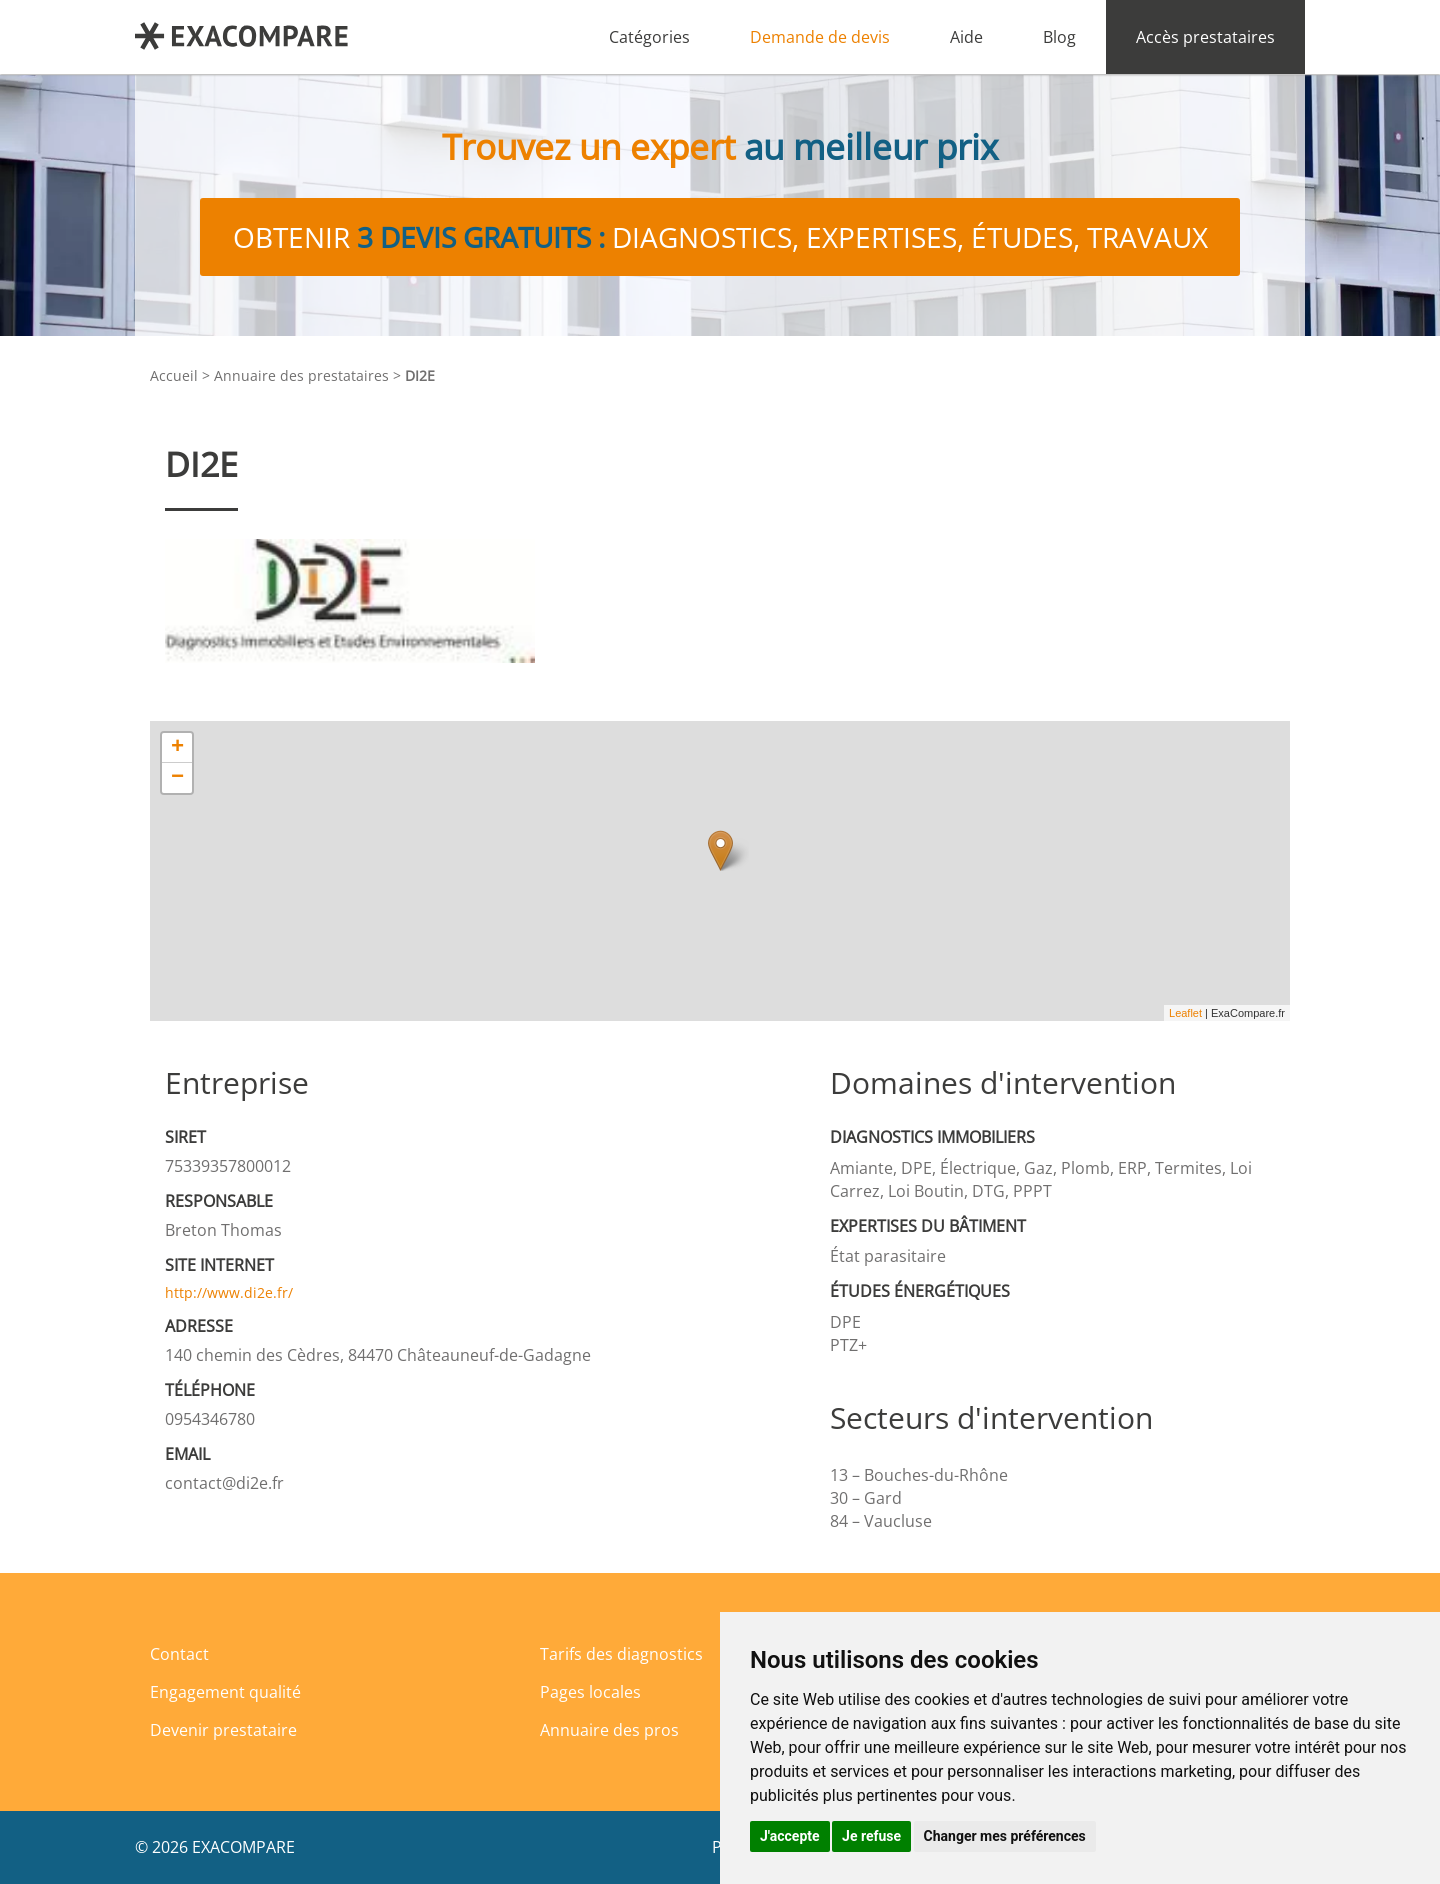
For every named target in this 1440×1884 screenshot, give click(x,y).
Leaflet (1185, 1013)
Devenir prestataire (223, 1730)
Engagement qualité (225, 1692)
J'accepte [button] (790, 1836)
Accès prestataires (1205, 37)
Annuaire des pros (609, 1730)
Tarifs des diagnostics (621, 1654)
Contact (179, 1654)
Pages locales (590, 1692)
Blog (1059, 37)
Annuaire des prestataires (301, 375)
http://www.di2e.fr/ (229, 1292)
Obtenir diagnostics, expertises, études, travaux (720, 237)
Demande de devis (820, 37)
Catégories (649, 37)
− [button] (177, 778)
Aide (966, 37)
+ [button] (177, 748)
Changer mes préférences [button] (1005, 1836)
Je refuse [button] (871, 1836)
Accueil (174, 375)
